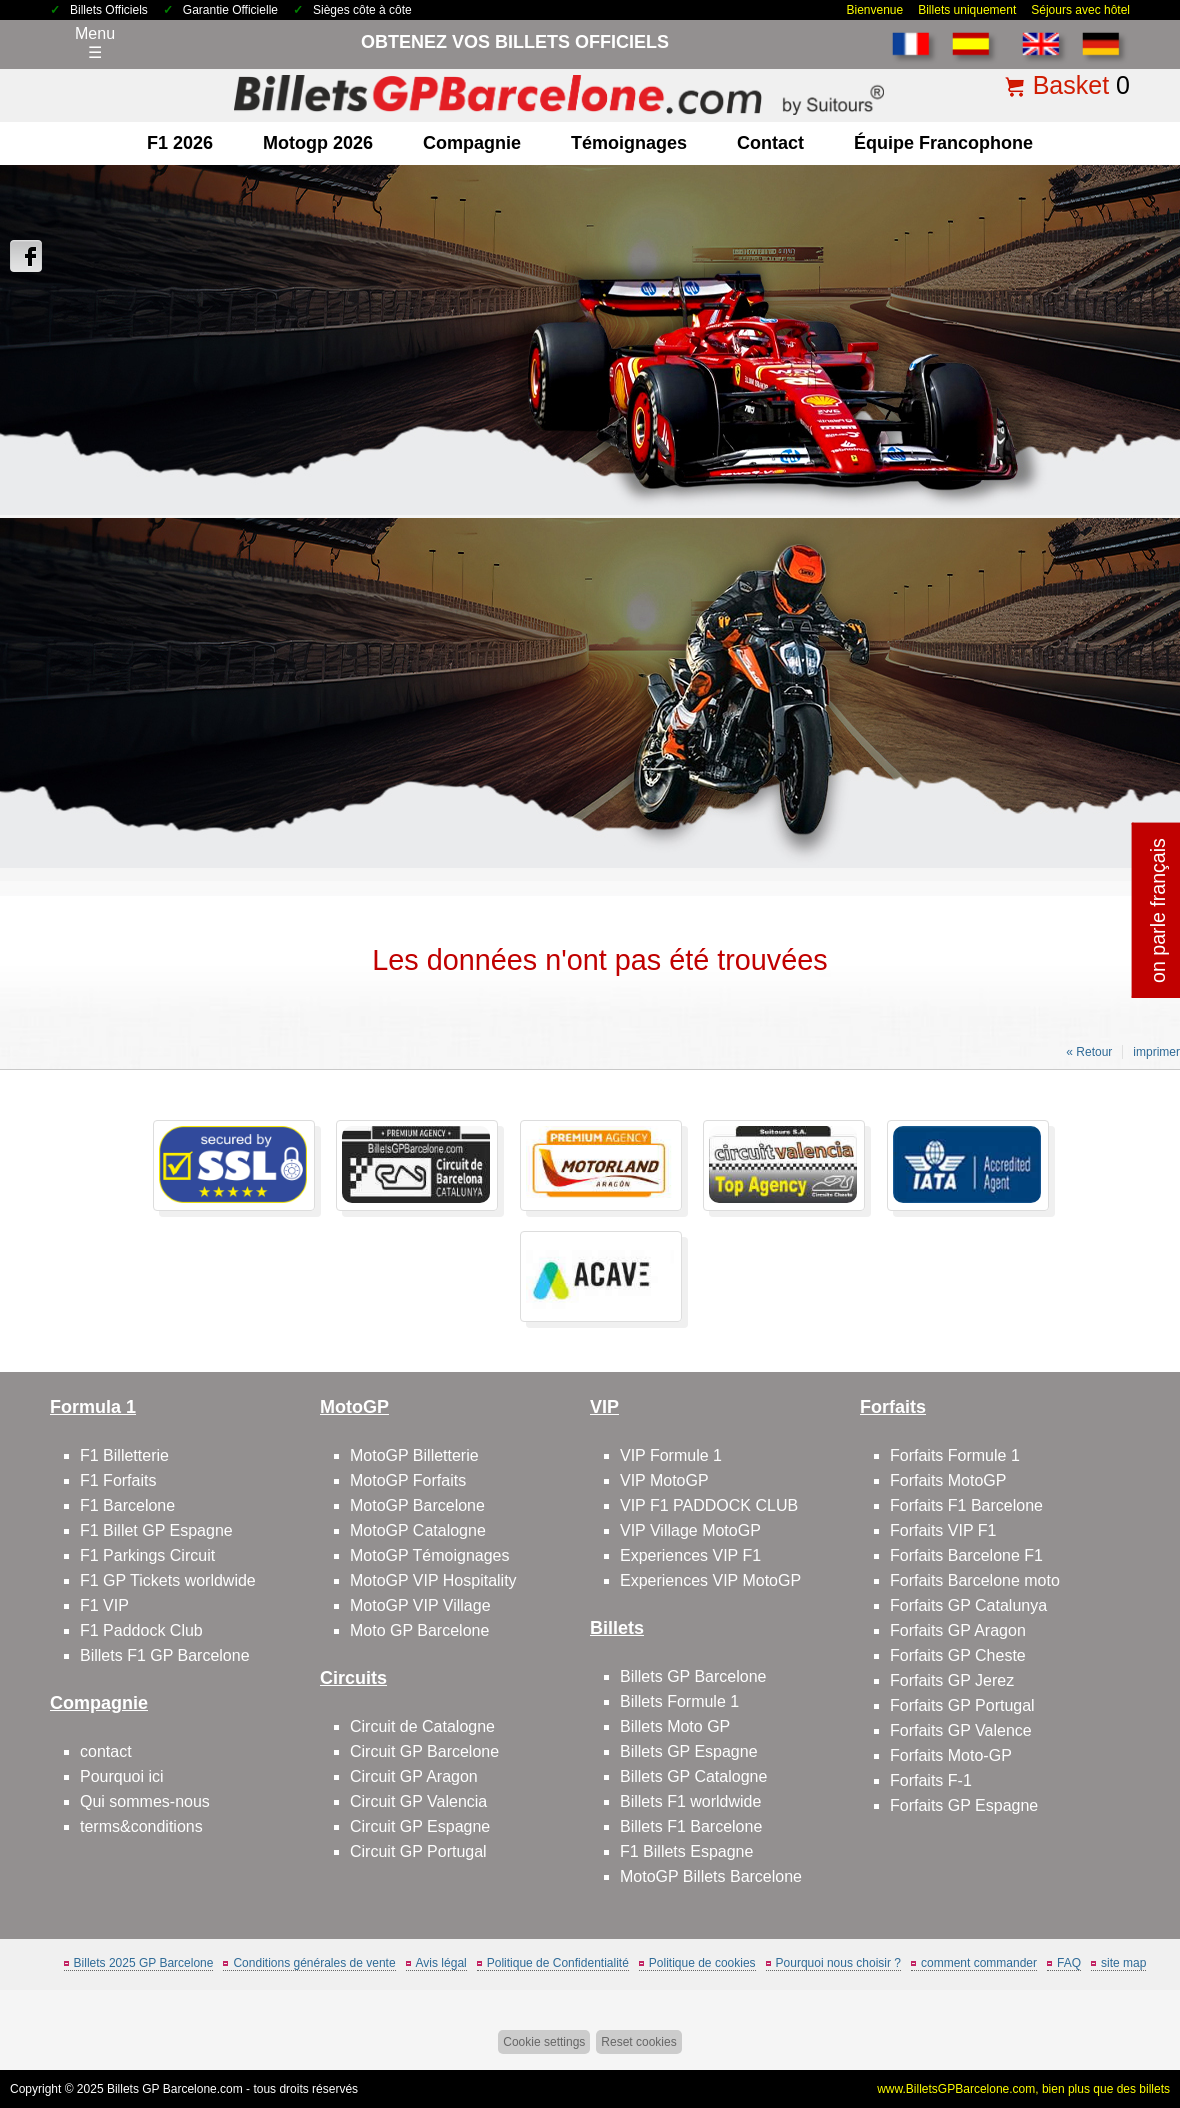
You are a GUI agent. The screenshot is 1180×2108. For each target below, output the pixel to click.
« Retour (1089, 1052)
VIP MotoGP (664, 1480)
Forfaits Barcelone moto (975, 1580)
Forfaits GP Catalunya (968, 1605)
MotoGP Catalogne (418, 1530)
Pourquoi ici (122, 1776)
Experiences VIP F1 (690, 1555)
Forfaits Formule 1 (955, 1455)
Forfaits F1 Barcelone (966, 1505)
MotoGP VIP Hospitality (433, 1580)
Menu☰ (95, 43)
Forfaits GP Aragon (958, 1630)
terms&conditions (141, 1826)
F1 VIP (104, 1605)
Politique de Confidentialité (558, 1963)
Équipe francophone (943, 143)
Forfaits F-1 (931, 1780)
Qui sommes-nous (145, 1801)
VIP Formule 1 (671, 1455)
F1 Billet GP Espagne (156, 1530)
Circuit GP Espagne (420, 1826)
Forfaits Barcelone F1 (966, 1555)
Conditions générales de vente (314, 1963)
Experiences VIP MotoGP (710, 1580)
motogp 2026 (318, 143)
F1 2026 (180, 143)
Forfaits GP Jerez (952, 1680)
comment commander (979, 1963)
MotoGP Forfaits (408, 1480)
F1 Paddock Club (141, 1630)
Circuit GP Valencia (418, 1801)
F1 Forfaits (118, 1480)
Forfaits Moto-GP (951, 1755)
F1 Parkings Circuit (147, 1555)
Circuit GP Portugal (418, 1851)
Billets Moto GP (675, 1726)
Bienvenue (874, 10)
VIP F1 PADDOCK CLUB (709, 1505)
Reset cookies (638, 2042)
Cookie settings (544, 2042)
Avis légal (441, 1963)
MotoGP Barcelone (417, 1505)
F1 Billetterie (124, 1455)
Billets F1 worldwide (690, 1801)
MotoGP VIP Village (420, 1605)
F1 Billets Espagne (686, 1851)
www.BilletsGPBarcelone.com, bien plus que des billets (1023, 2089)
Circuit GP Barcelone (424, 1751)
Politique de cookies (702, 1963)
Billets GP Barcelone (693, 1676)
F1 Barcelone (127, 1505)
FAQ (1069, 1963)
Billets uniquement (967, 10)
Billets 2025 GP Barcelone (144, 1963)
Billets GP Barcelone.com (175, 2089)
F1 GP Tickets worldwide (168, 1580)
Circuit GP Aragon (414, 1776)
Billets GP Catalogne (693, 1776)
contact (770, 143)
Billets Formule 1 (679, 1701)
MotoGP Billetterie (414, 1455)
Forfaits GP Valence (961, 1730)
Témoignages (629, 143)
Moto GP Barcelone (419, 1630)
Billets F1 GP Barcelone (165, 1655)
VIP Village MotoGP (690, 1530)
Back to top (1128, 2017)
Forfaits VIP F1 (943, 1530)
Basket (1071, 85)
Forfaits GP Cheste (958, 1655)
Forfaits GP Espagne (964, 1805)
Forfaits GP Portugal (962, 1705)
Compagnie (472, 143)
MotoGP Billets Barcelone (711, 1876)
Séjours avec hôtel (1080, 10)
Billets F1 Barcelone (691, 1826)
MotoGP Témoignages (430, 1555)
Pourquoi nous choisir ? (838, 1963)
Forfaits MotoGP (948, 1480)
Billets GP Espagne (689, 1751)
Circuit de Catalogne (422, 1726)
